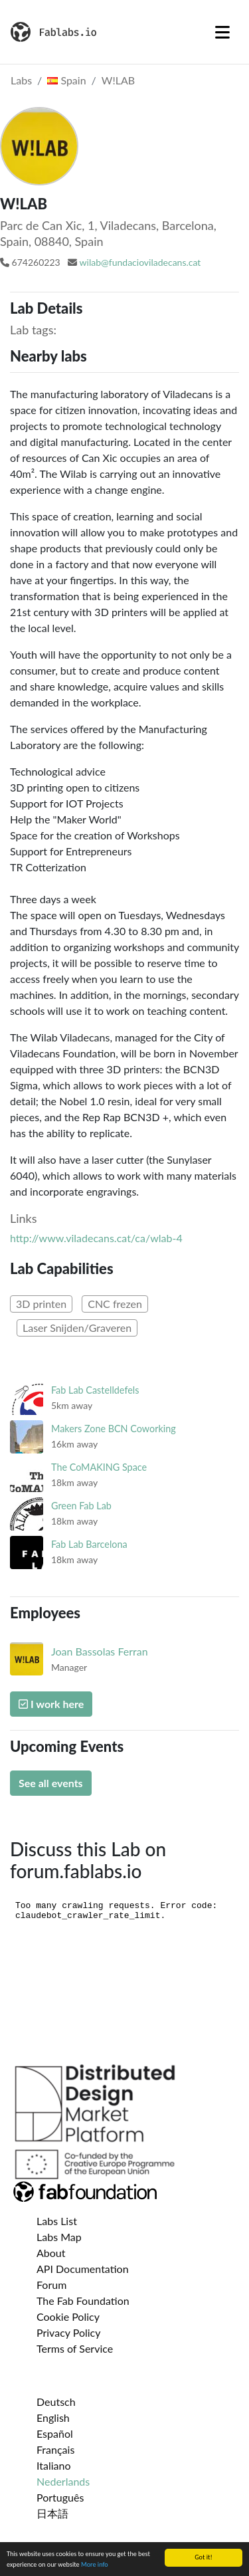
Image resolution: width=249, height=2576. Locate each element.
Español (55, 2433)
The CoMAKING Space (99, 1467)
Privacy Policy (69, 2332)
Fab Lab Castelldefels (95, 1390)
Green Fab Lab (81, 1505)
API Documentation (83, 2268)
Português (60, 2497)
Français (55, 2449)
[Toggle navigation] (222, 32)
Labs (21, 80)
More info (94, 2565)
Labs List (57, 2220)
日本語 (52, 2513)
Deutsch (56, 2401)
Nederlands (63, 2481)
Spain (66, 80)
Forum (51, 2284)
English (53, 2417)
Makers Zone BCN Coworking (113, 1428)
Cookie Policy (68, 2316)
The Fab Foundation (83, 2300)
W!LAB (118, 80)
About (51, 2252)
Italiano (54, 2465)
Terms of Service (75, 2348)
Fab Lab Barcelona (89, 1544)
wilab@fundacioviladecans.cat (140, 262)
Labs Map (59, 2236)
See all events (51, 1782)
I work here (51, 1703)
